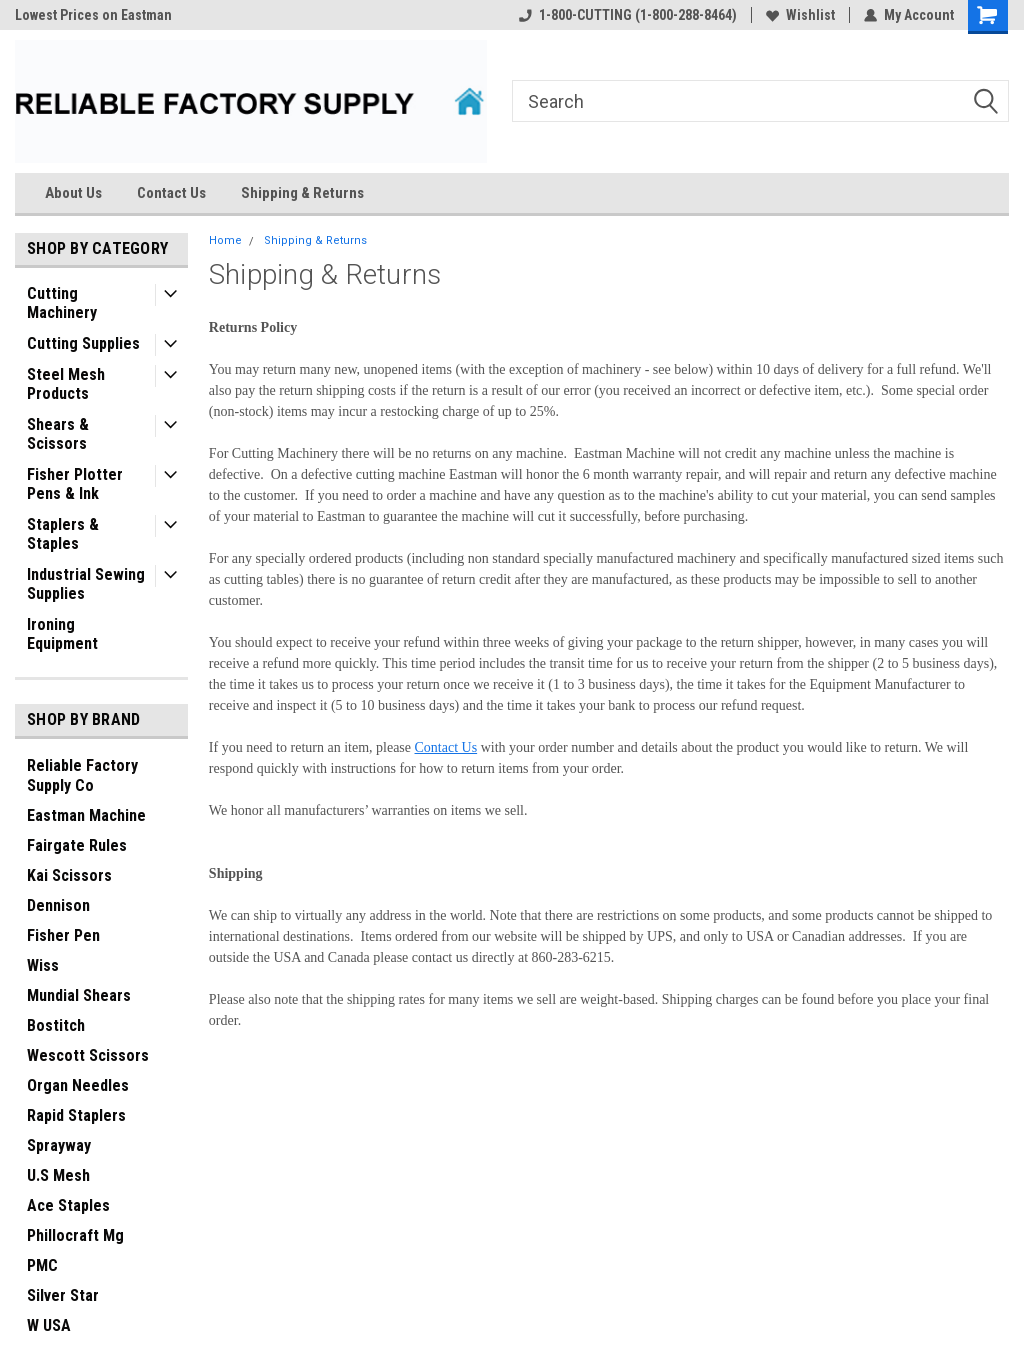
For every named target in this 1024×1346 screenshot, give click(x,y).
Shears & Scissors (58, 434)
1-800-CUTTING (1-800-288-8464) (628, 15)
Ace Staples (68, 1205)
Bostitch (56, 1025)
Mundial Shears (79, 995)
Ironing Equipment (62, 634)
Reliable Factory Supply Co (82, 775)
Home (225, 240)
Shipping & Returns (302, 193)
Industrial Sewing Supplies (86, 584)
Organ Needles (78, 1085)
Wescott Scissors (88, 1055)
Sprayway (59, 1145)
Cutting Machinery (62, 303)
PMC (42, 1265)
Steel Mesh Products (66, 384)
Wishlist (800, 15)
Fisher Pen (63, 935)
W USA (49, 1325)
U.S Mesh (58, 1175)
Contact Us (171, 193)
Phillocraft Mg (75, 1235)
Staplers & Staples (63, 534)
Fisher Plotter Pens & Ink (75, 484)
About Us (73, 193)
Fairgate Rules (77, 845)
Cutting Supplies (83, 343)
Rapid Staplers (76, 1115)
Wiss (43, 965)
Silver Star (63, 1295)
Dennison (58, 905)
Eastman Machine (86, 815)
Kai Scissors (69, 875)
